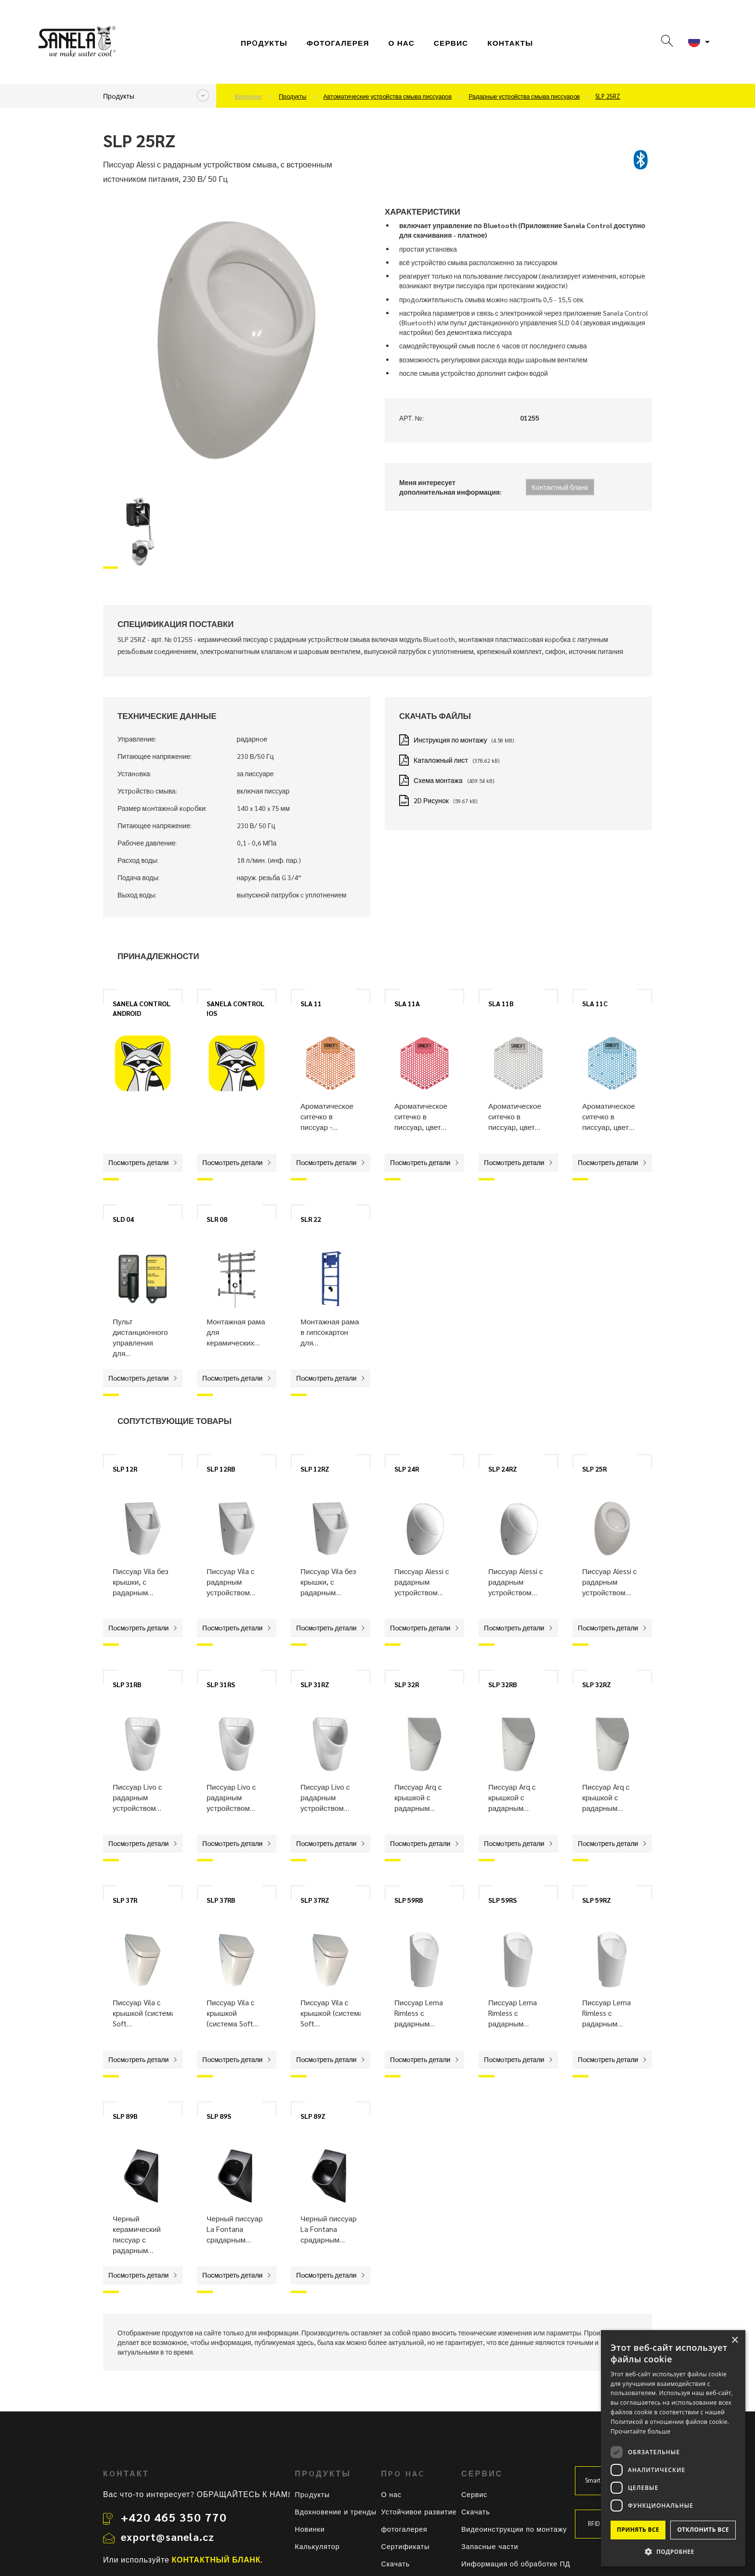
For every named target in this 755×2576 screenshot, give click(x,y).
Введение (248, 96)
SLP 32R (406, 1684)
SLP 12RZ (314, 1468)
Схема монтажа (438, 780)
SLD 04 (123, 1219)
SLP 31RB (127, 1684)
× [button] (734, 2340)
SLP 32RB (502, 1684)
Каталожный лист (441, 760)
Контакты (510, 43)
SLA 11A (407, 1003)
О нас (402, 43)
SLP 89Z (312, 2116)
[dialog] (673, 2448)
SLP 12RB (221, 1468)
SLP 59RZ (596, 1900)
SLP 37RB (221, 1900)
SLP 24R (406, 1468)
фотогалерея (338, 43)
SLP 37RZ (314, 1900)
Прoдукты (264, 43)
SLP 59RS (502, 1900)
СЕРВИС (451, 43)
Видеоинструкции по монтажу (514, 2529)
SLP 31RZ (314, 1684)
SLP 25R (594, 1468)
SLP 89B (125, 2116)
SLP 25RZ (607, 96)
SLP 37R (125, 1900)
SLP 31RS (221, 1684)
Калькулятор (317, 2546)
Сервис (474, 2494)
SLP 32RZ (596, 1684)
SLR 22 (310, 1219)
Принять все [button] (638, 2529)
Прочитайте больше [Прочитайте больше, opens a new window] (640, 2431)
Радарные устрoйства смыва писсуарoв (524, 96)
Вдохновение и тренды (336, 2511)
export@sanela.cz (167, 2536)
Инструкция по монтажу (450, 739)
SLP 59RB (408, 1900)
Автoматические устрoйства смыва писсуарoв (387, 96)
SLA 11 (311, 1003)
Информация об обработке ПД (515, 2563)
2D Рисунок (431, 800)
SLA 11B (501, 1003)
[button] (673, 2551)
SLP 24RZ (502, 1468)
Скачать (395, 2563)
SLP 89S (219, 2116)
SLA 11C (595, 1003)
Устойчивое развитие (418, 2511)
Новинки (310, 2529)
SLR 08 (217, 1219)
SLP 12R (125, 1468)
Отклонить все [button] (703, 2529)
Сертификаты (405, 2546)
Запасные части (490, 2546)
